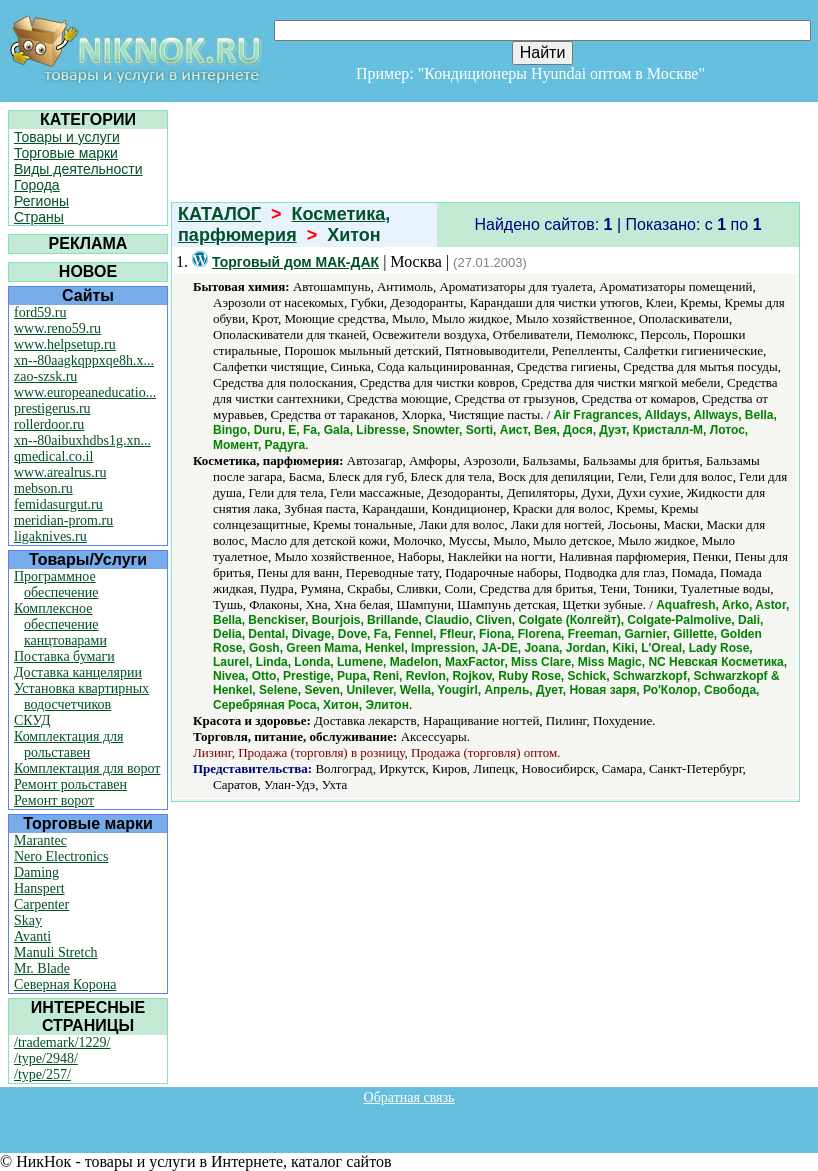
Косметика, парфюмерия (284, 224)
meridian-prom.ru (63, 520)
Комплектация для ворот (87, 768)
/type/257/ (42, 1074)
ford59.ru (40, 312)
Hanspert (39, 888)
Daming (36, 872)
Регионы (41, 201)
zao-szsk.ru (45, 376)
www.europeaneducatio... (85, 392)
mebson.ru (43, 488)
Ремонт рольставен (70, 784)
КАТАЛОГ (219, 214)
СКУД (32, 720)
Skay (28, 920)
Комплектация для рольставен (69, 744)
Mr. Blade (42, 968)
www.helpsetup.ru (65, 344)
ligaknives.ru (50, 536)
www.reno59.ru (57, 328)
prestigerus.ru (52, 408)
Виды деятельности (78, 169)
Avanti (32, 936)
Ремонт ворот (54, 800)
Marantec (40, 840)
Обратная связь (409, 1097)
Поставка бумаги (64, 656)
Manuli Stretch (56, 952)
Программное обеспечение (56, 584)
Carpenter (41, 904)
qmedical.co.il (53, 456)
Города (37, 185)
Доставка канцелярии (78, 672)
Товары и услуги (67, 137)
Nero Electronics (61, 856)
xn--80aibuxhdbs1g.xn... (82, 440)
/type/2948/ (46, 1058)
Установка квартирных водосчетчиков (81, 696)
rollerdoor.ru (49, 424)
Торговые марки (66, 153)
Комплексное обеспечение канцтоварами (60, 624)
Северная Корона (65, 984)
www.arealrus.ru (60, 472)
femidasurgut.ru (58, 504)
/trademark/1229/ (62, 1042)
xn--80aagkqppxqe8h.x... (84, 360)
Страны (39, 217)
